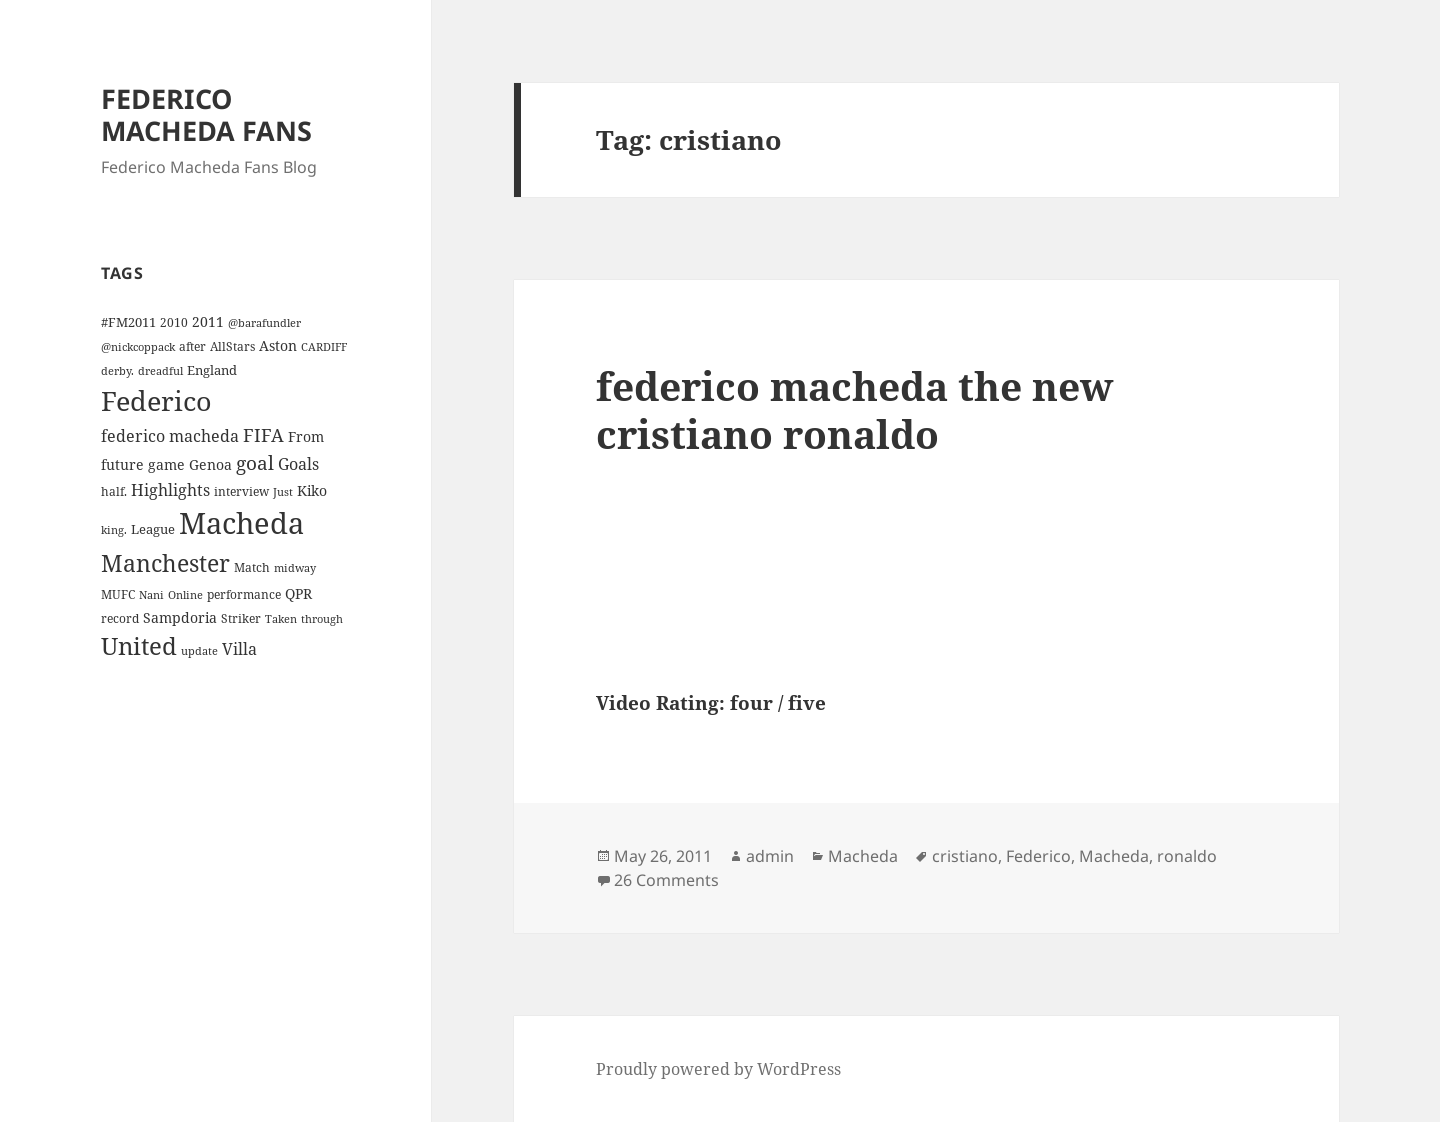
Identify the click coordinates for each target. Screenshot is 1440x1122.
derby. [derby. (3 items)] (117, 371)
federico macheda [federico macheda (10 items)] (170, 436)
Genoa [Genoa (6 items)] (210, 464)
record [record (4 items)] (120, 618)
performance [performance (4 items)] (244, 594)
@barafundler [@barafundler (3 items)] (264, 323)
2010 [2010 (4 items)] (174, 322)
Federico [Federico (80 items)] (156, 400)
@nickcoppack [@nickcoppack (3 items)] (138, 347)
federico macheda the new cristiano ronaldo (854, 409)
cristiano (965, 856)
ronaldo (1187, 856)
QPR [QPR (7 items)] (298, 593)
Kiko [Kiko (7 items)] (312, 490)
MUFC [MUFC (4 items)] (118, 594)
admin (770, 856)
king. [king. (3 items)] (114, 530)
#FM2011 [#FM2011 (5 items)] (128, 322)
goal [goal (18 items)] (255, 462)
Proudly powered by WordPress (718, 1069)
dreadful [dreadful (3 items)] (160, 371)
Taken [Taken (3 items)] (281, 619)
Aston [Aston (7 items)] (278, 345)
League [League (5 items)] (153, 529)
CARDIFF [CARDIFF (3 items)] (324, 347)
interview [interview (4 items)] (241, 491)
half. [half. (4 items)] (114, 491)
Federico (1038, 856)
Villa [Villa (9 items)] (239, 649)
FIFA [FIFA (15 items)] (263, 435)
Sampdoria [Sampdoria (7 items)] (180, 617)
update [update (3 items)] (199, 651)
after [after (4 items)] (192, 346)
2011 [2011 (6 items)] (208, 321)
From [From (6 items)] (306, 436)
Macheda (863, 856)
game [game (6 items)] (166, 464)
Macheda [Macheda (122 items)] (241, 523)
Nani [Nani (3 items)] (151, 595)
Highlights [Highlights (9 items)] (170, 490)
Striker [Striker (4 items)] (241, 618)
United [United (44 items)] (139, 646)
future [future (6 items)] (122, 464)
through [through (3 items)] (322, 619)
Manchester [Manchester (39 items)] (165, 563)
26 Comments (666, 880)
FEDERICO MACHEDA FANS (206, 114)
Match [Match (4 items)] (252, 567)
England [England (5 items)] (212, 370)
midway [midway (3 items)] (295, 568)
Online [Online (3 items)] (185, 595)
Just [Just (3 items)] (283, 492)
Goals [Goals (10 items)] (298, 464)
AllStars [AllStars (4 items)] (232, 346)
